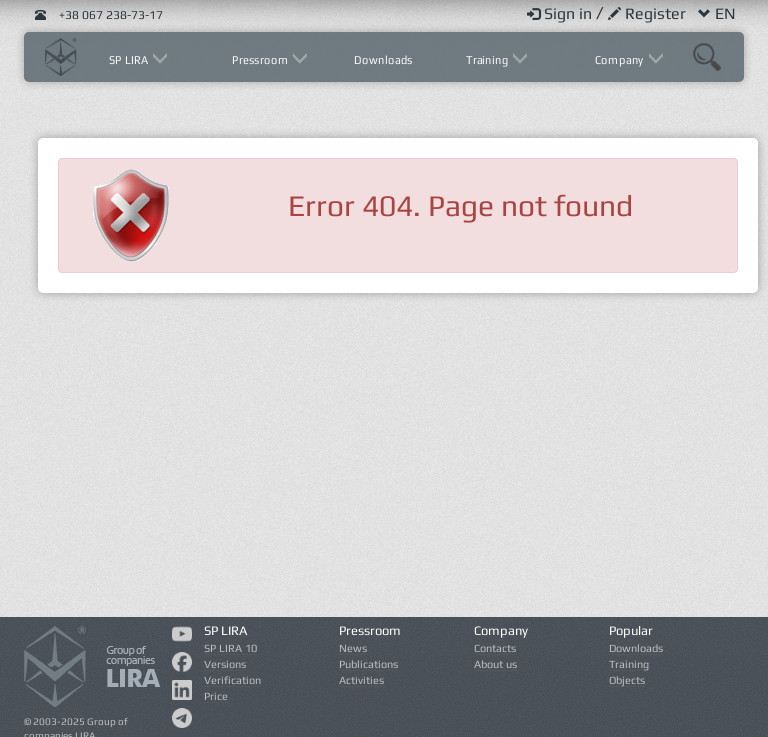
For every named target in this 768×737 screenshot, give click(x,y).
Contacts (495, 648)
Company (620, 60)
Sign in (561, 13)
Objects (627, 680)
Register (649, 13)
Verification (232, 680)
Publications (368, 664)
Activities (361, 680)
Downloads (383, 60)
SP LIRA (130, 60)
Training (489, 60)
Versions (225, 664)
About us (495, 664)
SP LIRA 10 (230, 648)
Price (216, 696)
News (353, 648)
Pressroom (261, 60)
